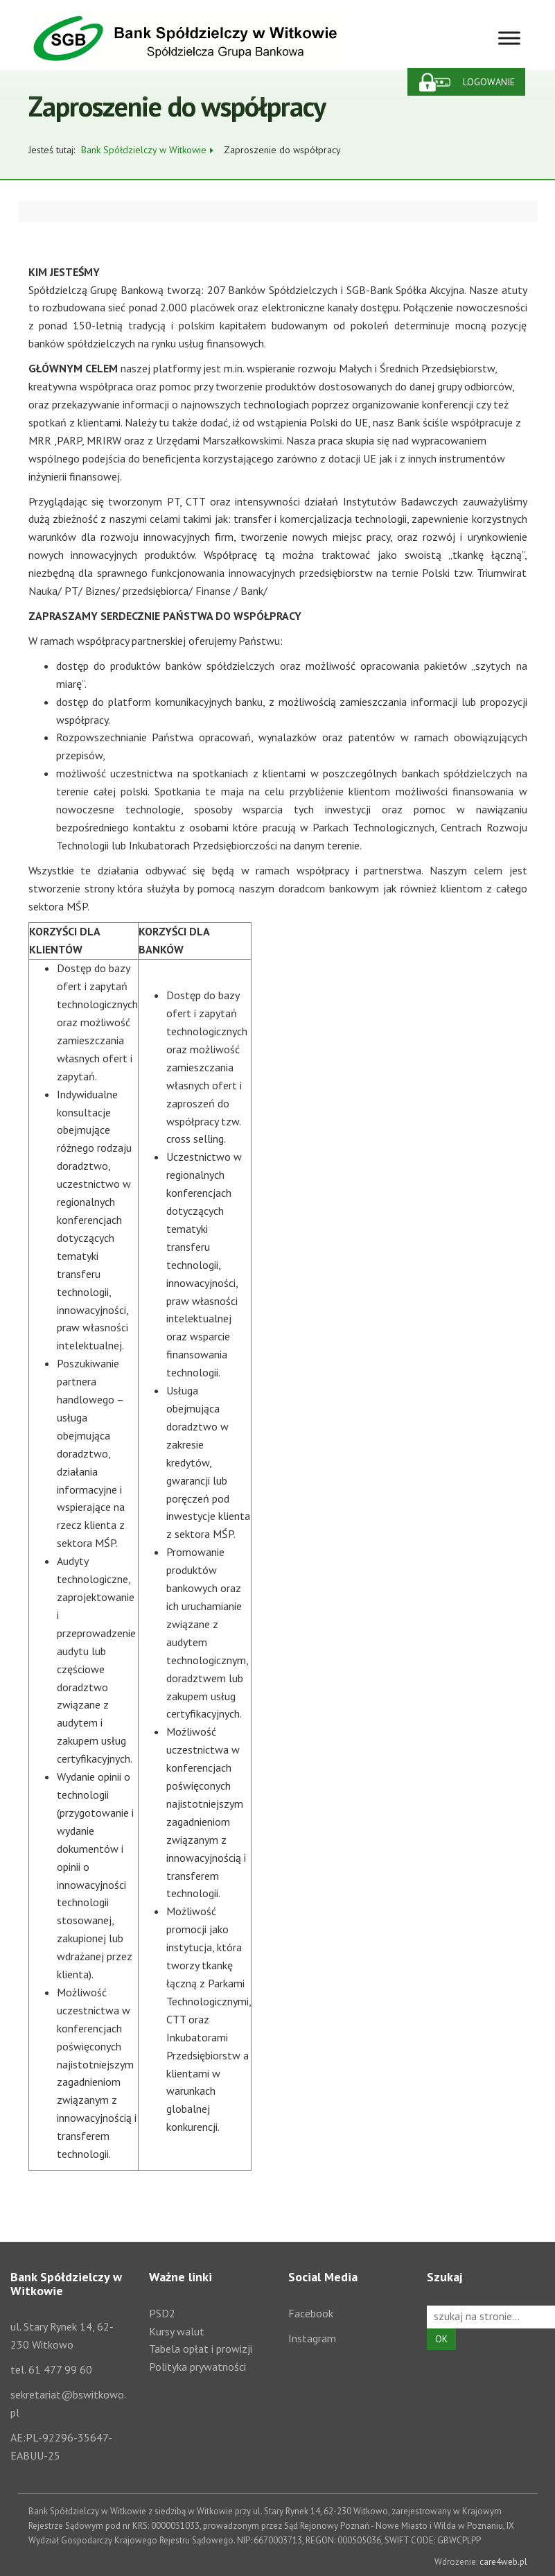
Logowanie (489, 82)
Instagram (312, 2338)
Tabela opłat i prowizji (200, 2348)
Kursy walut (176, 2331)
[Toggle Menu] (509, 37)
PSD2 (162, 2313)
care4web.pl (503, 2562)
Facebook (310, 2313)
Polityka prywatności (197, 2367)
